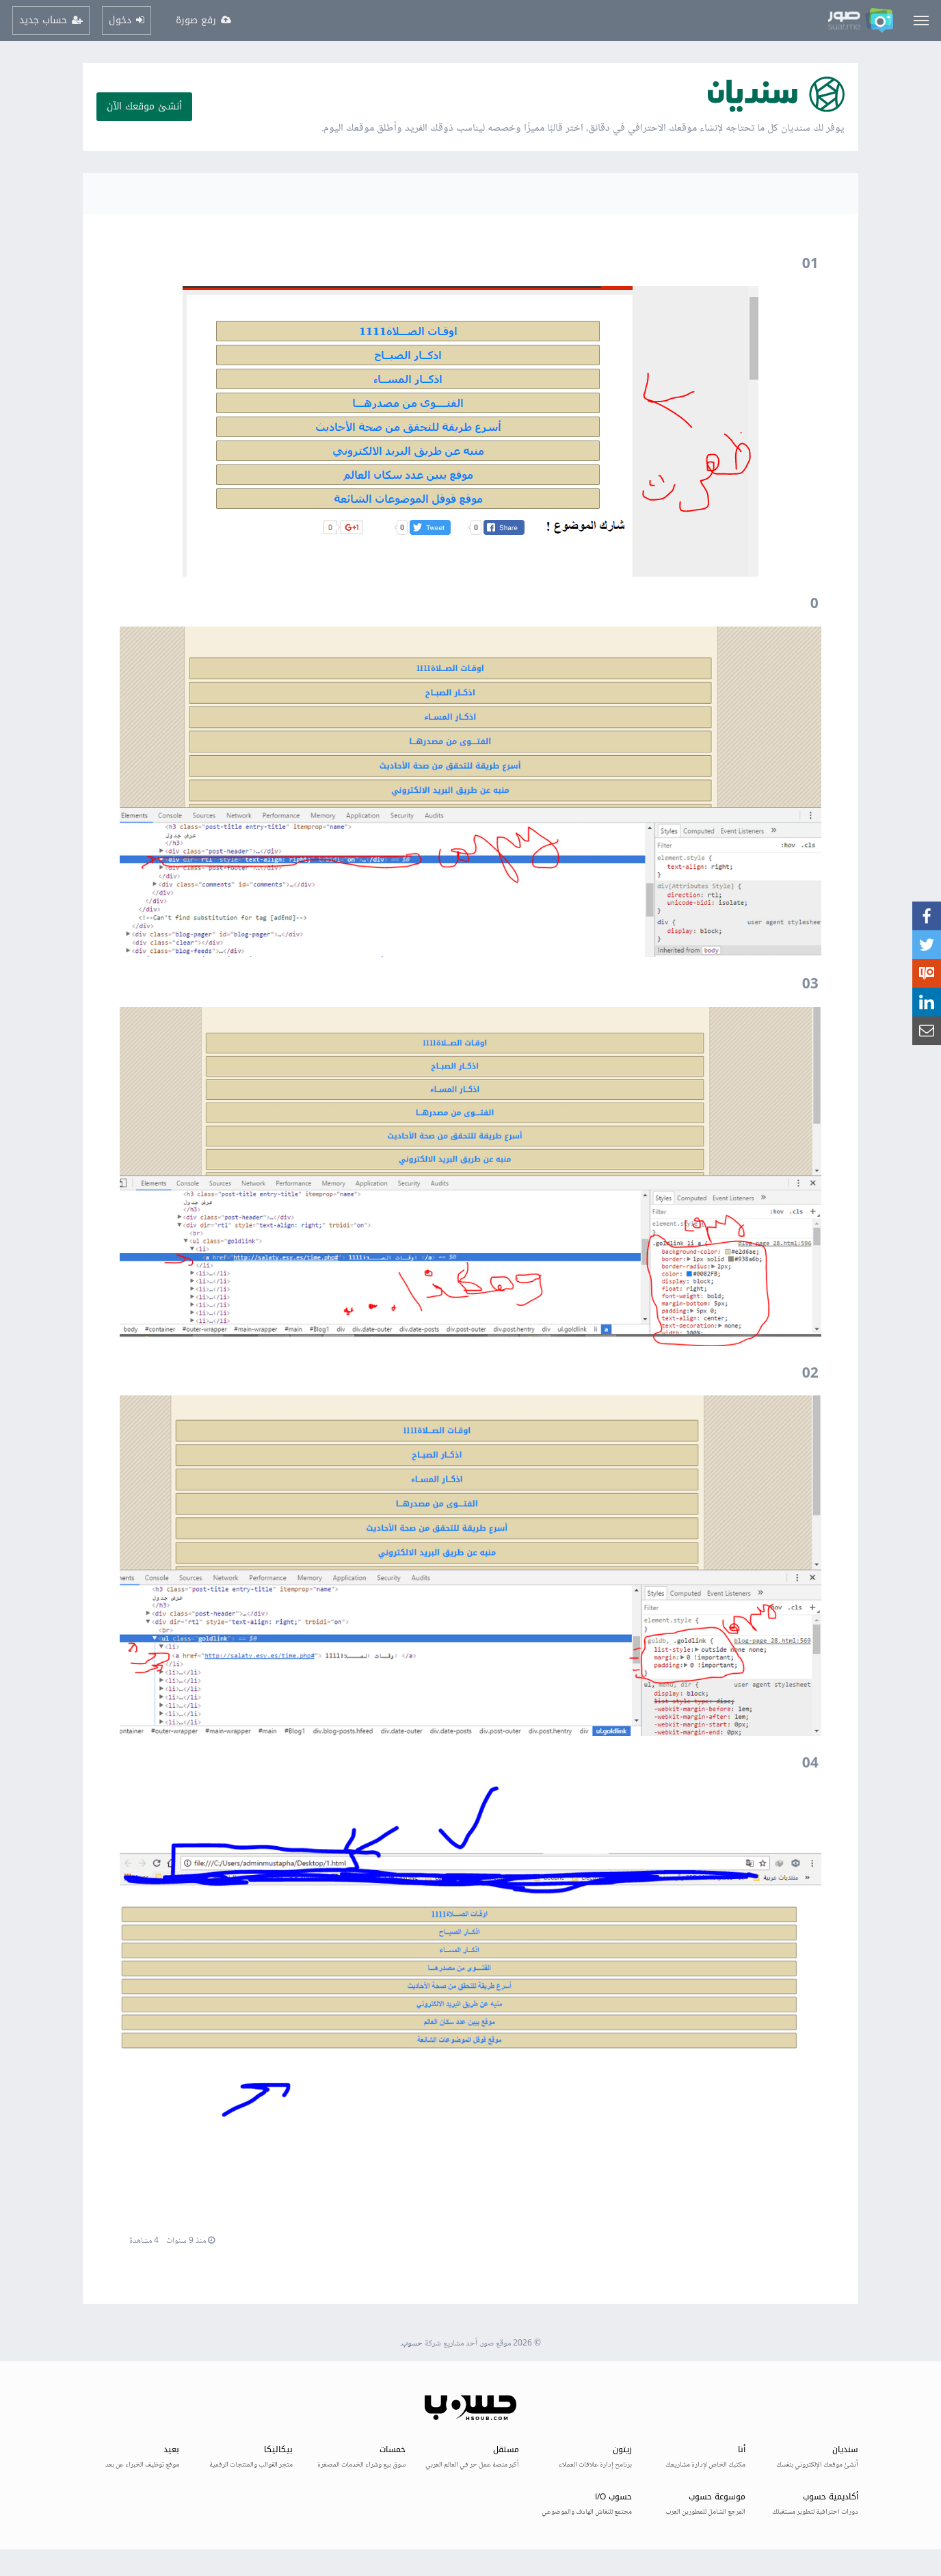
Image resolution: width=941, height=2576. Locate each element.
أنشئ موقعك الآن (144, 106)
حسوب (412, 2344)
